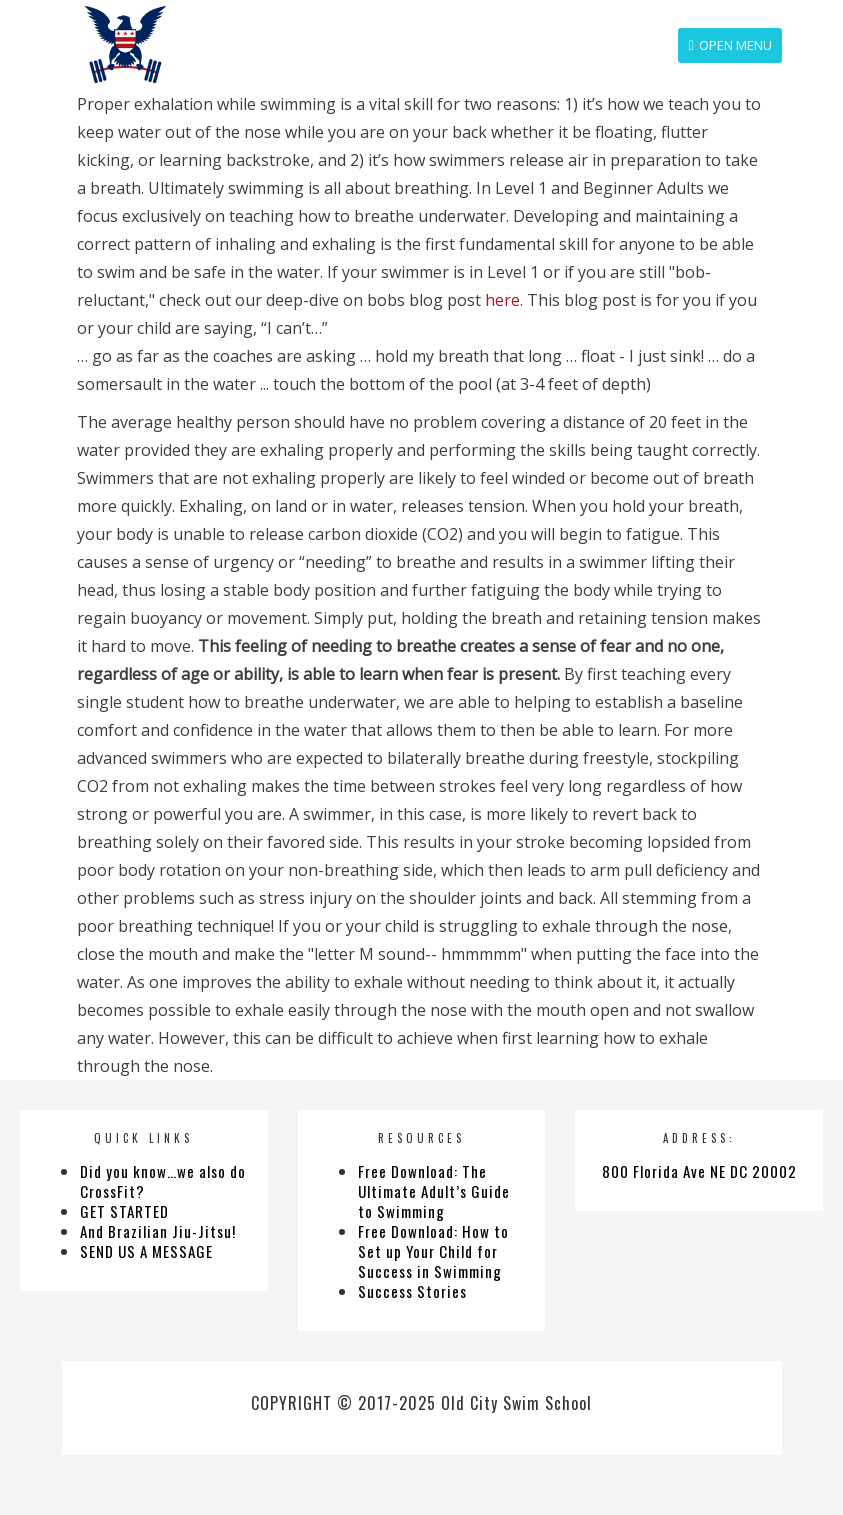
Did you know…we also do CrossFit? (163, 1181)
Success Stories (412, 1291)
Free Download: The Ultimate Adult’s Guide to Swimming (434, 1191)
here (502, 300)
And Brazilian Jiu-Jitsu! (158, 1231)
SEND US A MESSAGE (146, 1251)
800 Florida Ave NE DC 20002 (699, 1171)
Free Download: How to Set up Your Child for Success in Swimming (433, 1251)
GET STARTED (124, 1211)
